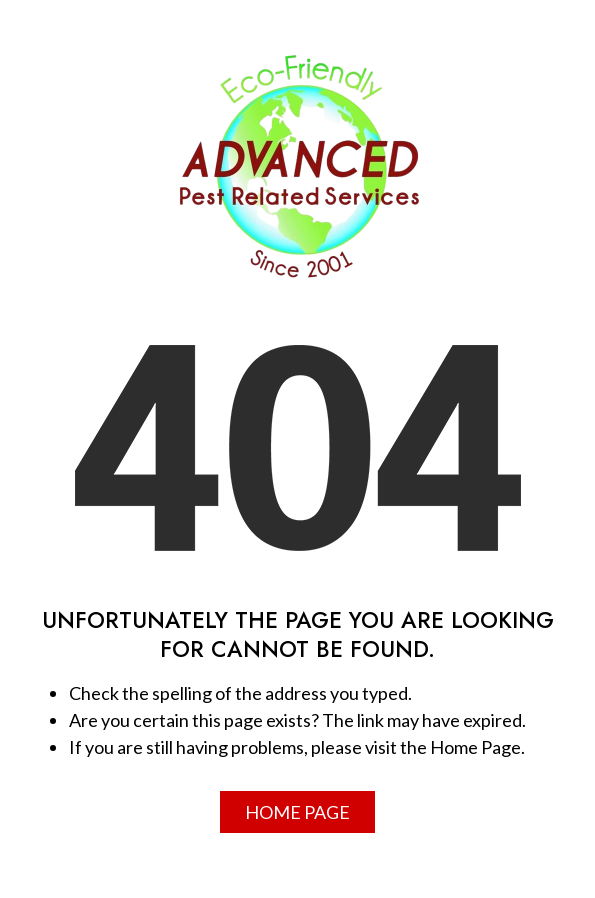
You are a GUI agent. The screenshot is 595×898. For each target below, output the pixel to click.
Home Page (297, 812)
